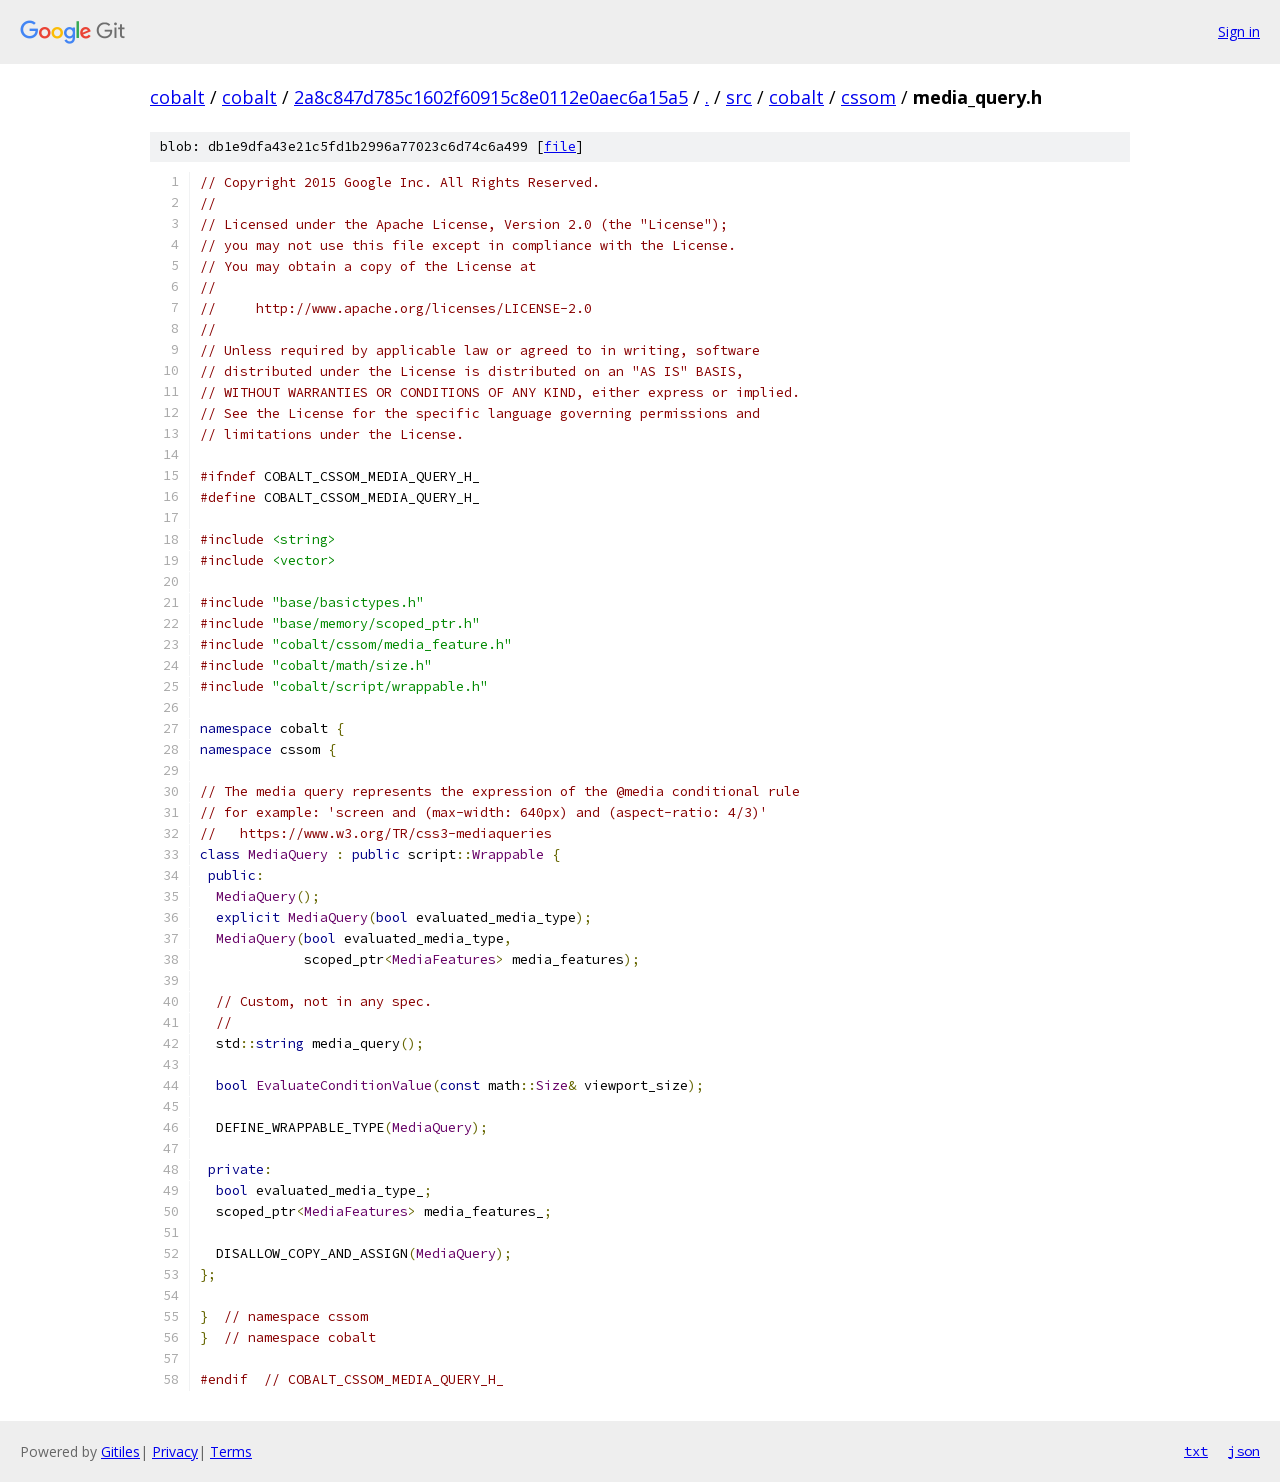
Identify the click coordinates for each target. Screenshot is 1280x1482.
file (560, 146)
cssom (868, 97)
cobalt (177, 97)
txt (1196, 1451)
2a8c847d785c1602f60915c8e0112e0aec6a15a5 (491, 97)
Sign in (1239, 31)
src (739, 97)
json (1244, 1451)
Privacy (175, 1451)
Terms (231, 1451)
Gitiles (120, 1451)
